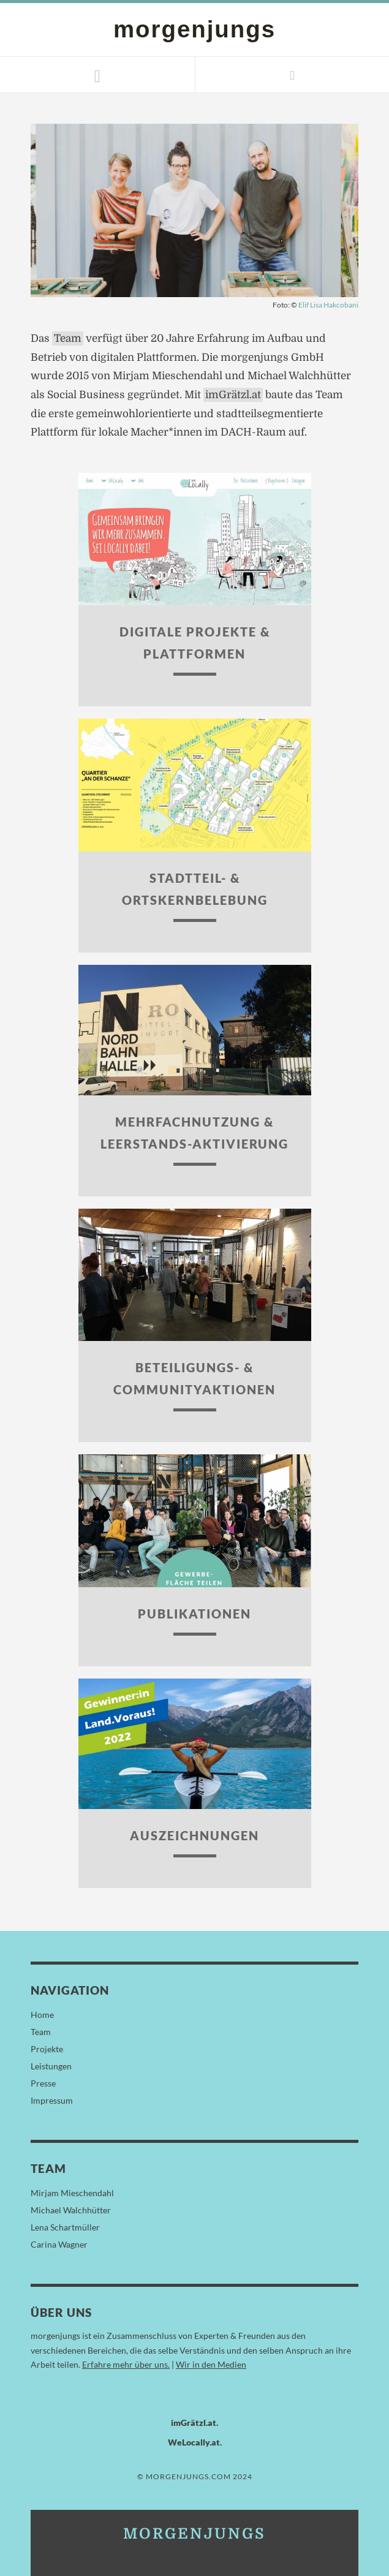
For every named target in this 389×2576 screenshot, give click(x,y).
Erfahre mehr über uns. (126, 2364)
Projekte (47, 2049)
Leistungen (51, 2066)
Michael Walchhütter (71, 2210)
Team (67, 338)
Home (42, 2014)
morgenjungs (194, 29)
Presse (43, 2083)
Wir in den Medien (211, 2364)
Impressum (52, 2100)
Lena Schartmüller (65, 2227)
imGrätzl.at (233, 395)
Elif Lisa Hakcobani (328, 304)
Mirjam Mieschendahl (72, 2193)
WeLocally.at (194, 2442)
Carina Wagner (59, 2244)
